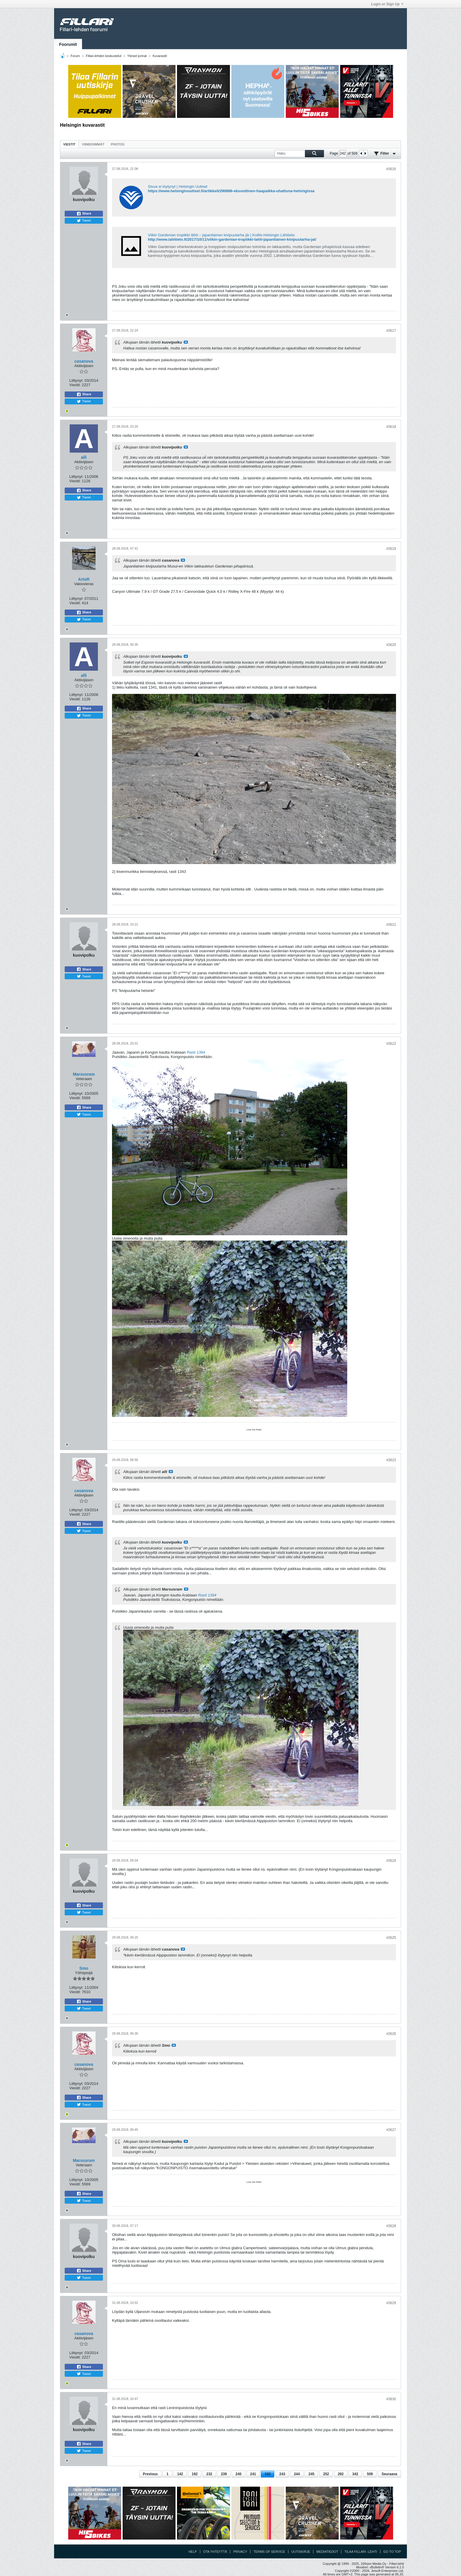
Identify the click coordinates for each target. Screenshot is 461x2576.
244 (297, 2474)
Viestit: (75, 385)
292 (341, 2474)
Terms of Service (269, 2551)
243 (282, 2474)
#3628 (391, 2226)
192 (195, 2474)
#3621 (391, 925)
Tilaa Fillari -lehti (360, 2551)
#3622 (391, 1044)
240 (238, 2474)
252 (326, 2474)
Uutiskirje (300, 2551)
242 (267, 2474)
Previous (150, 2474)
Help (192, 2551)
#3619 (391, 549)
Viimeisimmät (93, 144)
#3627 (391, 2130)
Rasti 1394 (196, 1052)
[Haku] (299, 153)
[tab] (69, 144)
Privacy (240, 2551)
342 (355, 2474)
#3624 (391, 1861)
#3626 (391, 2034)
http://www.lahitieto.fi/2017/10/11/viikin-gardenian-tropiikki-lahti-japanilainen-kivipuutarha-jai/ (232, 239)
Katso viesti (186, 342)
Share (83, 213)
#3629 (391, 2303)
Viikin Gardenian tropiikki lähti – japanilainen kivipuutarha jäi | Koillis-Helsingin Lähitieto (221, 235)
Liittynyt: (76, 380)
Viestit (69, 144)
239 (224, 2474)
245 (311, 2474)
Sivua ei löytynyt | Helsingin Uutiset (177, 186)
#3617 (391, 331)
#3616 (391, 169)
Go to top (392, 2551)
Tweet (84, 221)
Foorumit (68, 44)
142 (180, 2474)
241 (253, 2474)
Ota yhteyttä (215, 2551)
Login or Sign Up (387, 4)
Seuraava (389, 2474)
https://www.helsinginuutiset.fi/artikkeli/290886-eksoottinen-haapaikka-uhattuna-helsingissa (231, 191)
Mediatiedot (327, 2551)
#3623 (391, 1460)
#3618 (391, 427)
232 (209, 2474)
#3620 (391, 645)
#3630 (391, 2399)
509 (370, 2474)
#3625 (391, 1938)
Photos (117, 144)
